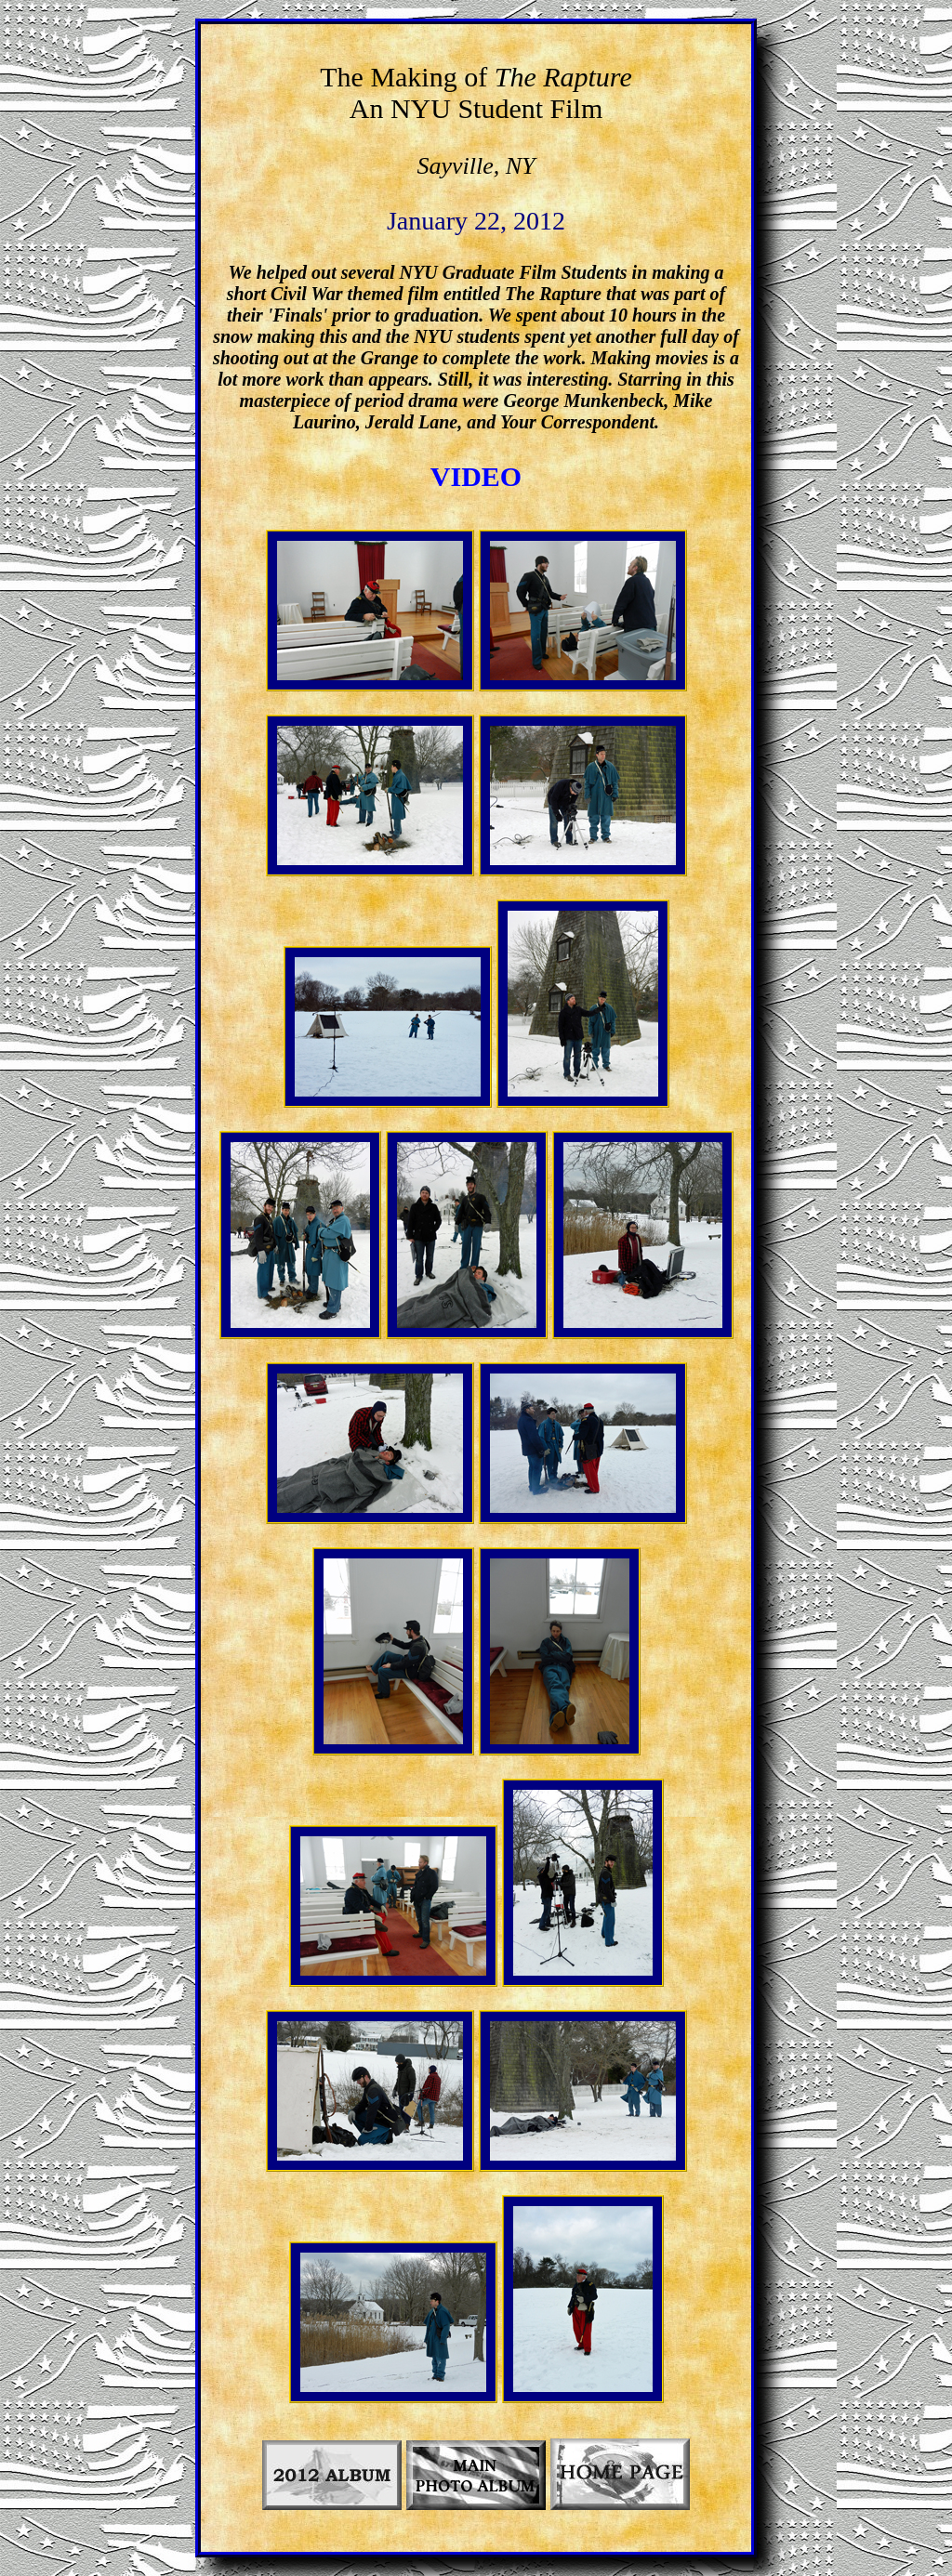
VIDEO (476, 476)
